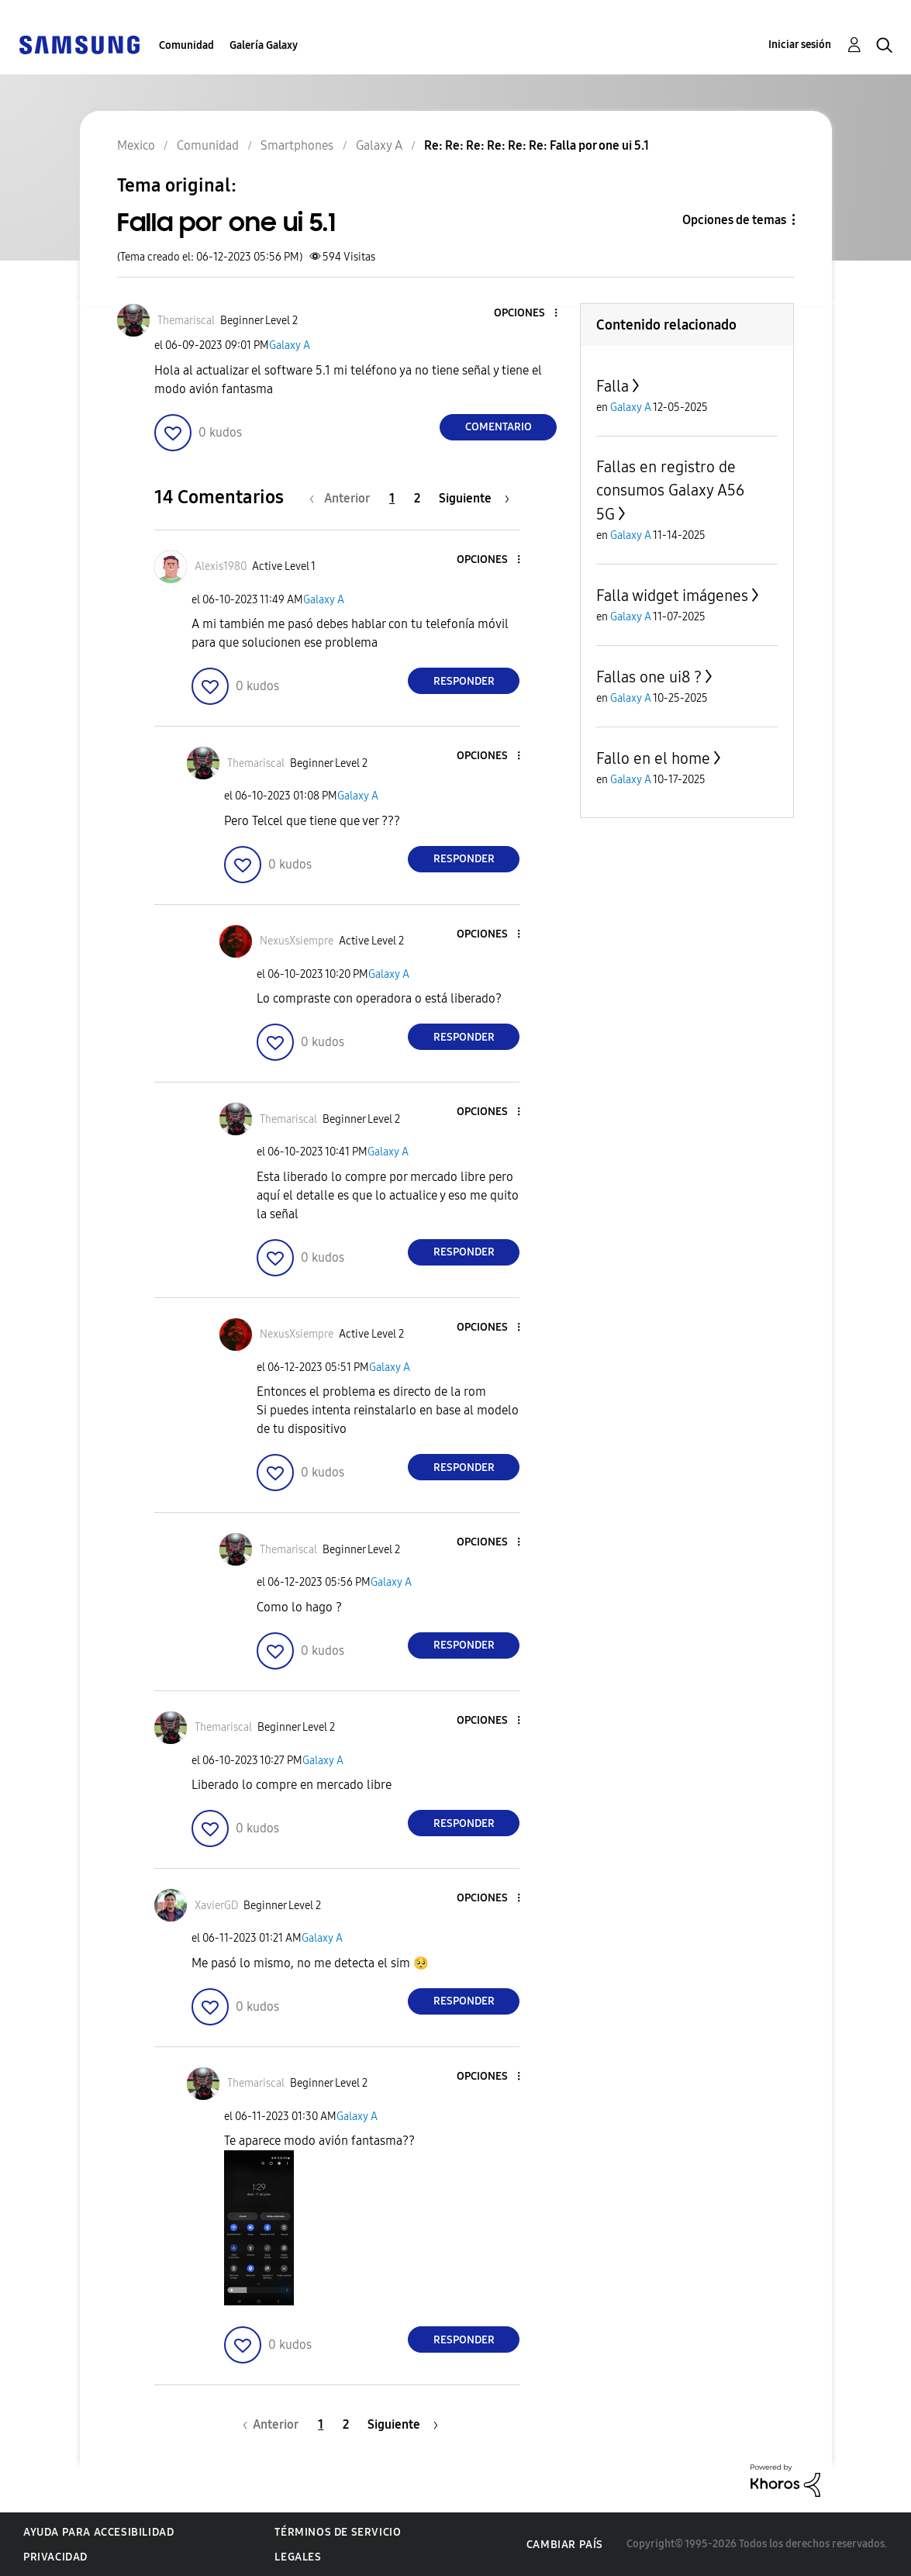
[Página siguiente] (474, 498)
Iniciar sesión (799, 44)
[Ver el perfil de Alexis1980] (221, 566)
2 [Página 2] (417, 498)
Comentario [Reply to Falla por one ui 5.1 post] (498, 426)
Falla (612, 386)
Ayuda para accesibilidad (98, 2532)
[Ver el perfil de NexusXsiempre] (296, 941)
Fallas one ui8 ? (649, 677)
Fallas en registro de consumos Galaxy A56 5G (670, 490)
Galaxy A (289, 345)
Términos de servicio (337, 2532)
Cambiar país (564, 2544)
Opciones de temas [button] (734, 219)
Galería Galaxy (263, 45)
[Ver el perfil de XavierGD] (216, 1905)
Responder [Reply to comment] (464, 681)
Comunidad (186, 45)
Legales (297, 2557)
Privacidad (55, 2557)
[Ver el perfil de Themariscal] (186, 320)
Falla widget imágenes (672, 595)
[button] (530, 313)
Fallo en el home (653, 758)
